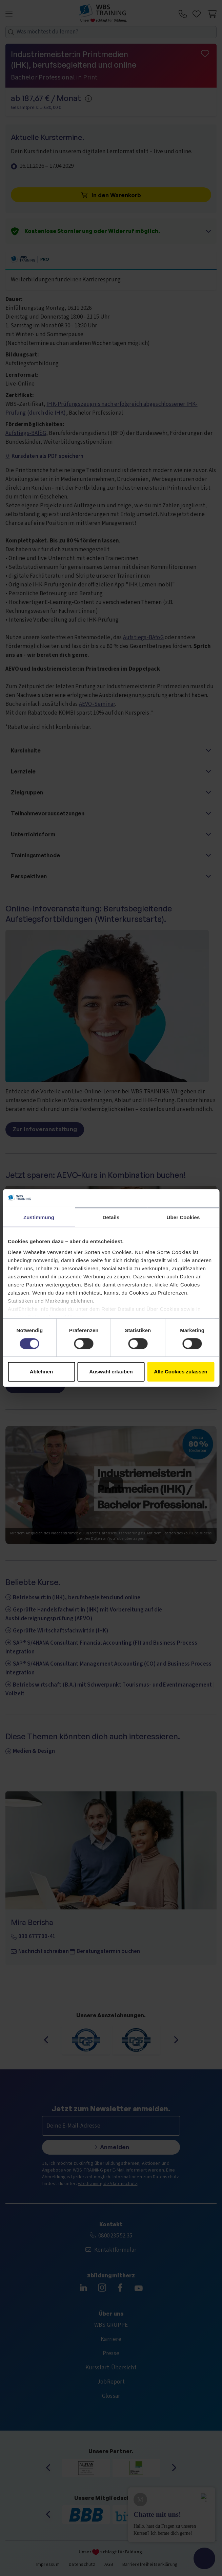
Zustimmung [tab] (38, 1217)
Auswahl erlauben (111, 1371)
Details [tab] (111, 1217)
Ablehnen (41, 1371)
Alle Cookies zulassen (180, 1371)
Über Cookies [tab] (183, 1217)
